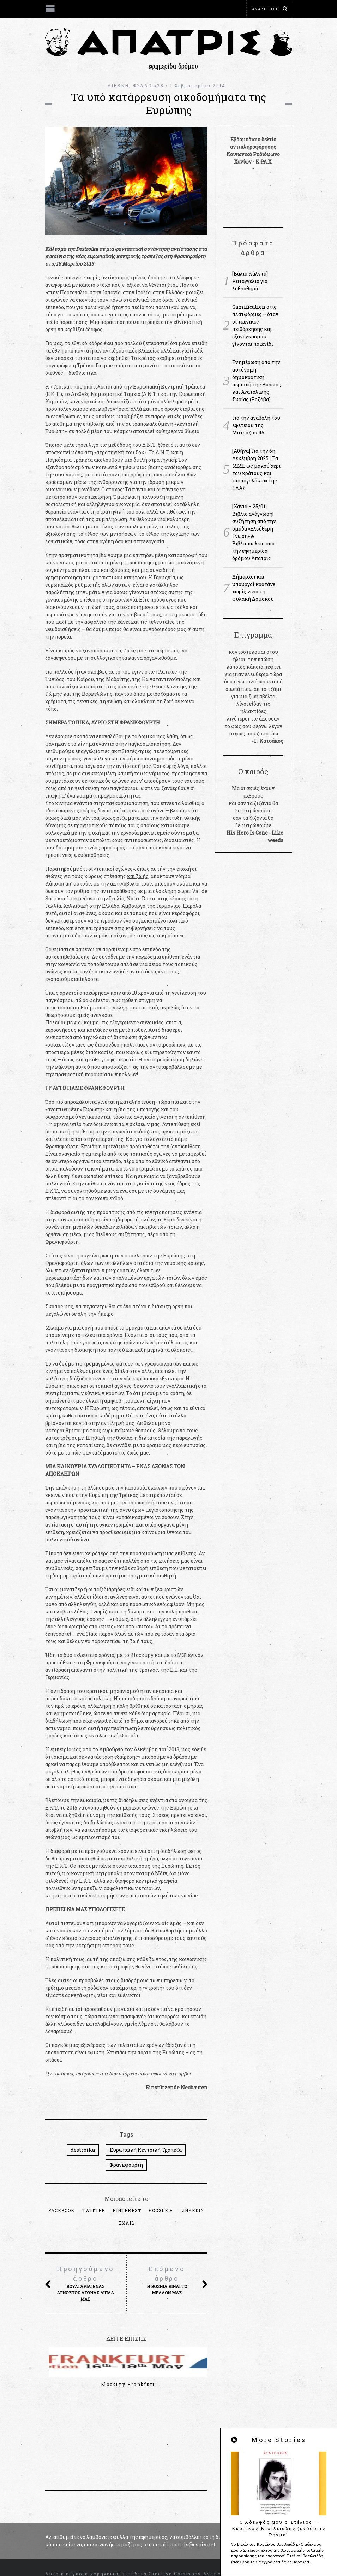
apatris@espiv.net (193, 2489)
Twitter (93, 2210)
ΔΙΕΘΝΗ (118, 85)
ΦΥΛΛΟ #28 (148, 85)
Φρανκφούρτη (126, 2164)
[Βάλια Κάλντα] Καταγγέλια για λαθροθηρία (250, 281)
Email (126, 2223)
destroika (83, 2149)
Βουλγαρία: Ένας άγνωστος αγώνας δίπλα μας (85, 2283)
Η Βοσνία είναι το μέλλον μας (167, 2280)
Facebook (61, 2210)
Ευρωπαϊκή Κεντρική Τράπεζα (146, 2149)
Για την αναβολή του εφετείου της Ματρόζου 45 (256, 425)
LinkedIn (192, 2210)
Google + (161, 2210)
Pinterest (127, 2210)
